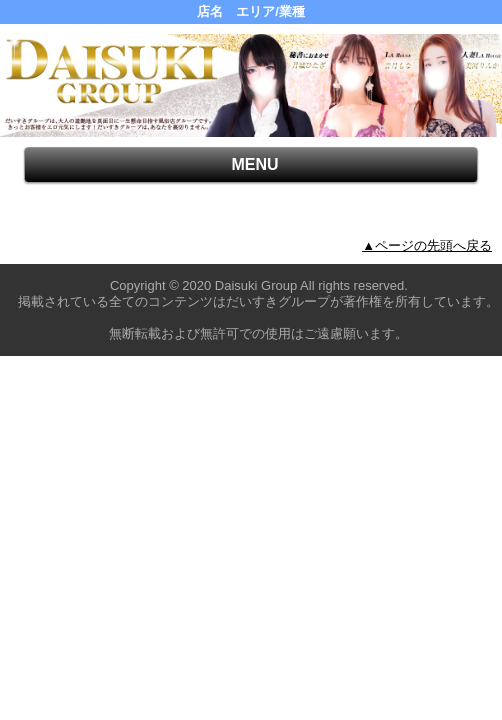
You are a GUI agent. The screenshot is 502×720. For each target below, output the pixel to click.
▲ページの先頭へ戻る (427, 245)
